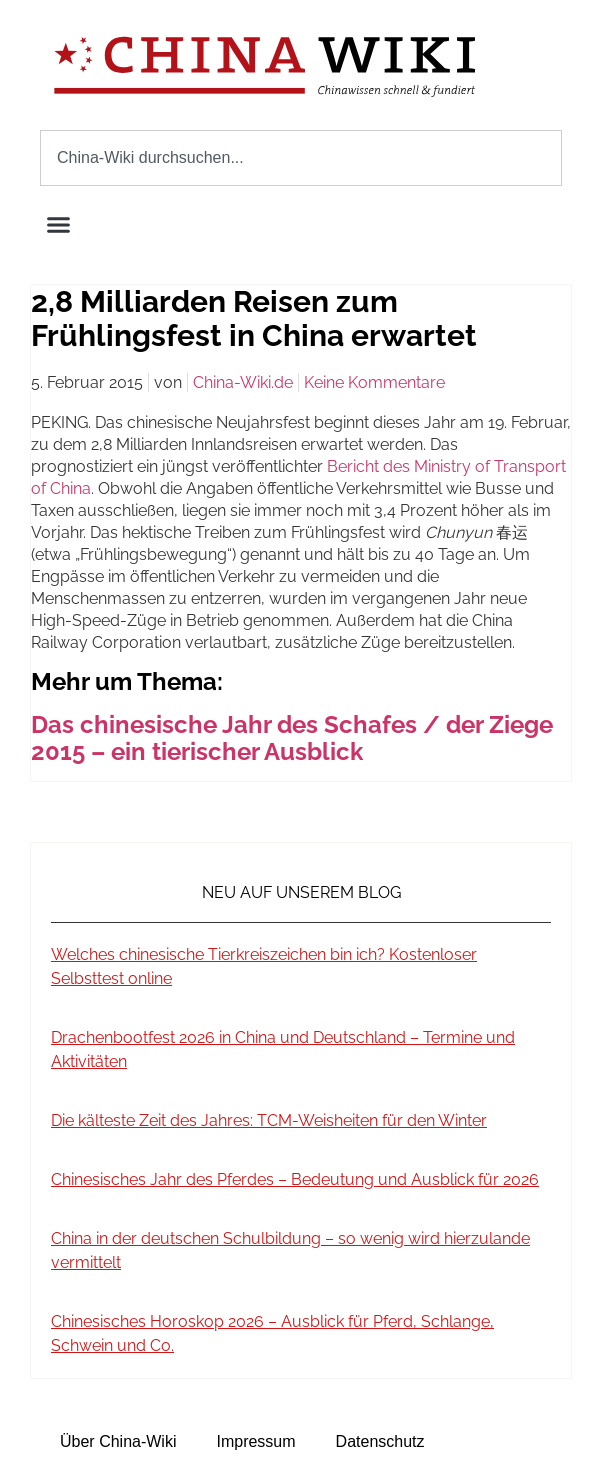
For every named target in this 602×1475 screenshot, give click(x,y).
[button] (59, 225)
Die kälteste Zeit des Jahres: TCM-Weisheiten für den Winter (269, 1120)
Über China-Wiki (118, 1441)
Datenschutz (380, 1441)
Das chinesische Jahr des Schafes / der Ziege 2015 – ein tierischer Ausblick (292, 738)
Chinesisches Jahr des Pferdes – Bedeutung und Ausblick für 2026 (295, 1179)
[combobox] (301, 158)
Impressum (255, 1441)
